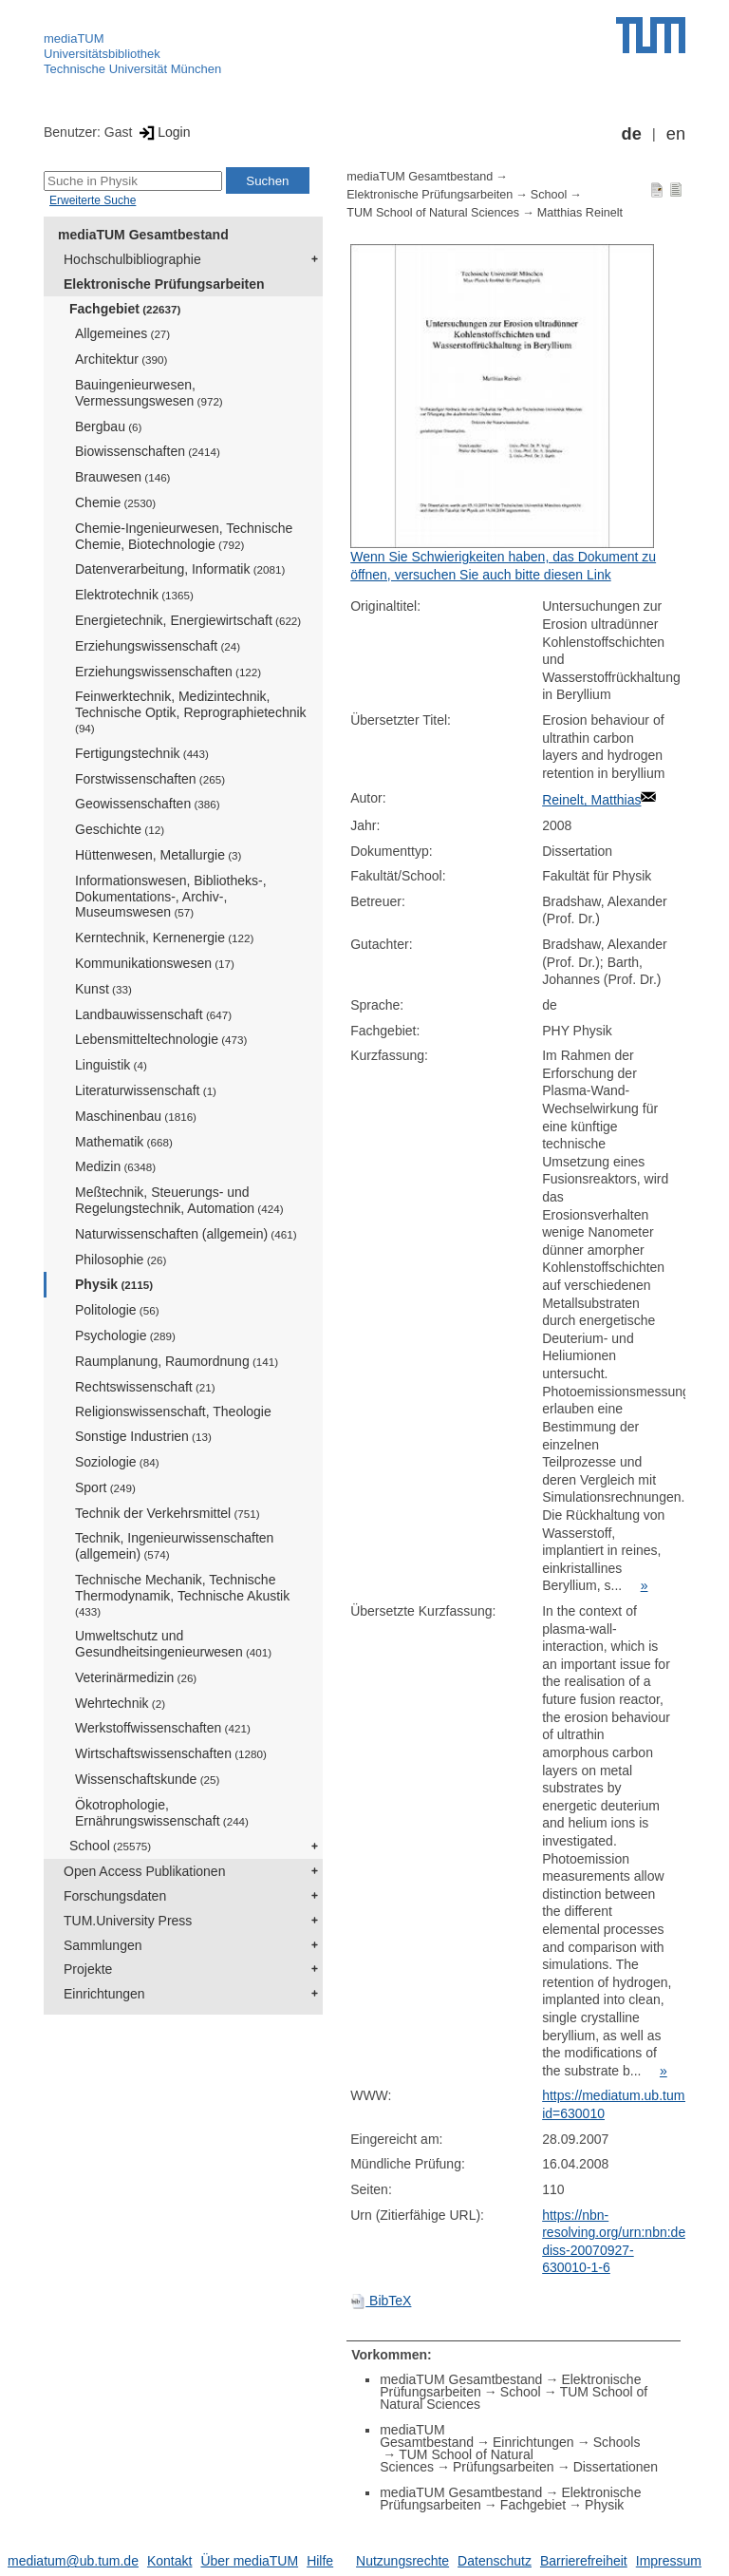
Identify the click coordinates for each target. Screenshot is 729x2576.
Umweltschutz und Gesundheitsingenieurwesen (173, 1643)
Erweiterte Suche (92, 200)
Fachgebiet (124, 308)
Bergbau (108, 426)
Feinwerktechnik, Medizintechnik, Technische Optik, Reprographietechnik (191, 711)
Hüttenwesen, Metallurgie (158, 854)
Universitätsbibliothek (102, 54)
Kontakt (169, 2560)
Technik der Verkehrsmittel (167, 1513)
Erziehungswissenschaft (157, 645)
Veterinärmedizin (135, 1677)
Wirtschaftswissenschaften (171, 1753)
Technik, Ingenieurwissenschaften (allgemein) (174, 1546)
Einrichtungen (104, 1993)
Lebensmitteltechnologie (161, 1039)
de (632, 133)
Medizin (115, 1166)
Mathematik (124, 1141)
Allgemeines (122, 333)
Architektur (121, 359)
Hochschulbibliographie (132, 259)
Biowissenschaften (147, 451)
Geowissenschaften (147, 803)
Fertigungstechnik (142, 753)
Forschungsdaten (115, 1896)
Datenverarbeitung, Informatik (180, 569)
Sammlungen (103, 1945)
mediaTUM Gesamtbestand (143, 234)
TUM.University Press (128, 1920)
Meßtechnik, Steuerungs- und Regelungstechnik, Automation (179, 1200)
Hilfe (320, 2560)
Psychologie (125, 1335)
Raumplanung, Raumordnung (176, 1361)
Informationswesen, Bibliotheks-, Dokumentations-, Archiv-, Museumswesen (171, 896)
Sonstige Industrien (143, 1436)
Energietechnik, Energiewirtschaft (188, 620)
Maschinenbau (135, 1116)
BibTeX (380, 2300)
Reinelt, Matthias (591, 799)
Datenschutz (495, 2560)
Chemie (115, 502)
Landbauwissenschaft (153, 1014)
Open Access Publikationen (144, 1871)
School (110, 1845)
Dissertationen (616, 2466)
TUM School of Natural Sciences (432, 212)
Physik (114, 1284)
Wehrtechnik (120, 1703)
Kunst (103, 988)
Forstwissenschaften (150, 778)
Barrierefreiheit (583, 2560)
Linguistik (111, 1064)
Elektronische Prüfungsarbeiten (164, 284)
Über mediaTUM (249, 2560)
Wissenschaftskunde (147, 1779)
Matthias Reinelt (580, 212)
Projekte (88, 1969)
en (675, 133)
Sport (105, 1487)
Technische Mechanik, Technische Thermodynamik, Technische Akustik (182, 1595)
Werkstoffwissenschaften (163, 1727)
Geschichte (119, 829)
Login (163, 132)
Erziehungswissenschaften (168, 671)
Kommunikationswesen (154, 963)
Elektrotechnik (134, 594)
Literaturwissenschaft (145, 1090)
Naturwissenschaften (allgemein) (186, 1233)
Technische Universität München (132, 69)
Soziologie (117, 1461)
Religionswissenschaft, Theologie (173, 1411)
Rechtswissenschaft (145, 1386)
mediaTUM (74, 38)
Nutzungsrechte (402, 2560)
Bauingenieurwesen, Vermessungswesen (149, 392)
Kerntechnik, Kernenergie (164, 937)
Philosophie (120, 1259)
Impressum (668, 2560)
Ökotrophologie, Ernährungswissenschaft (162, 1812)
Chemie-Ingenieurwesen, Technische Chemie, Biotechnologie (183, 536)
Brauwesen (123, 476)
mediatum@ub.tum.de (73, 2560)
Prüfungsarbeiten (503, 2466)
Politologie (117, 1309)
